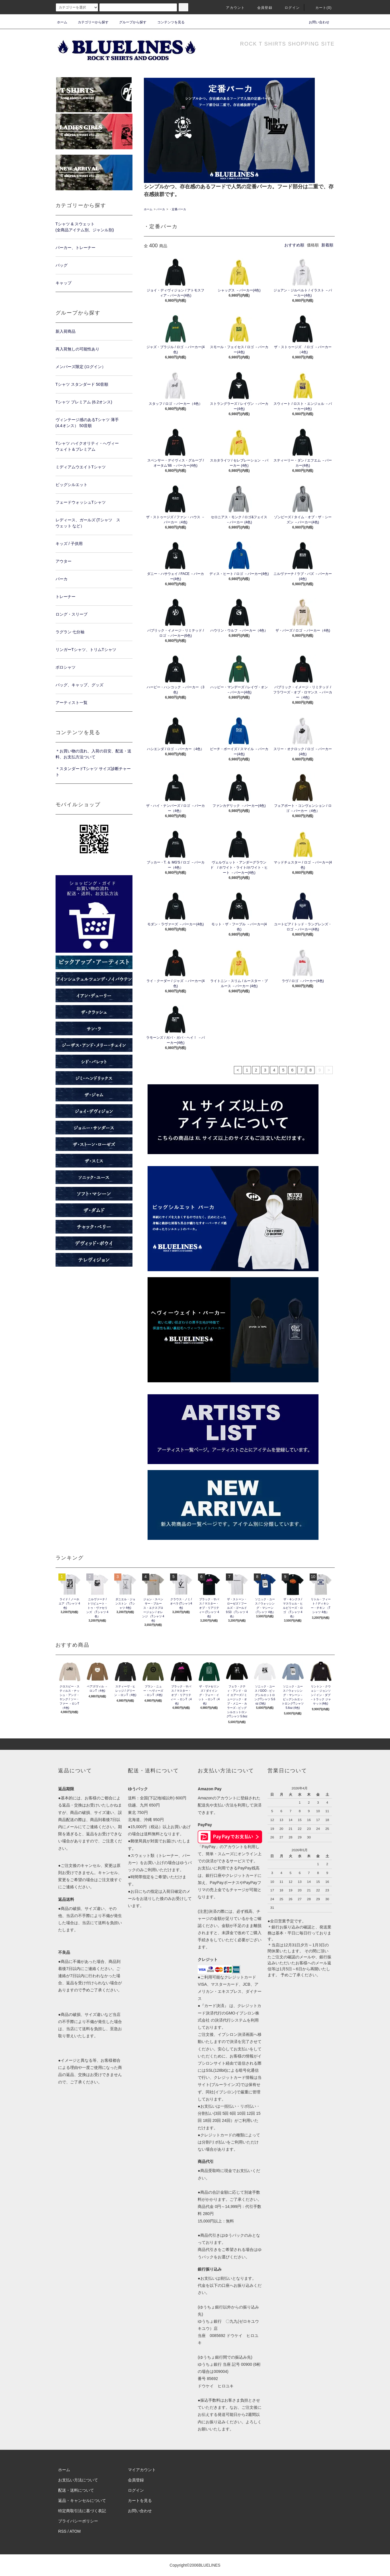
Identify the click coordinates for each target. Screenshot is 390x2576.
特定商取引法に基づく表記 (82, 2510)
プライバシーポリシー (78, 2521)
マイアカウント (142, 2469)
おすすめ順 (294, 245)
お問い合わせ (315, 22)
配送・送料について (76, 2490)
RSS (62, 2531)
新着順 (327, 245)
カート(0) (320, 8)
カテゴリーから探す (90, 22)
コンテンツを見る (167, 22)
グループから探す (129, 22)
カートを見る (140, 2500)
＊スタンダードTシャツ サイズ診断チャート (93, 771)
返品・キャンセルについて (82, 2500)
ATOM (75, 2531)
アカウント (232, 8)
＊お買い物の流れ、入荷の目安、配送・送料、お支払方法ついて (93, 754)
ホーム (62, 22)
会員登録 (261, 8)
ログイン (289, 8)
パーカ (160, 209)
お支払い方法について (78, 2480)
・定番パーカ (177, 209)
